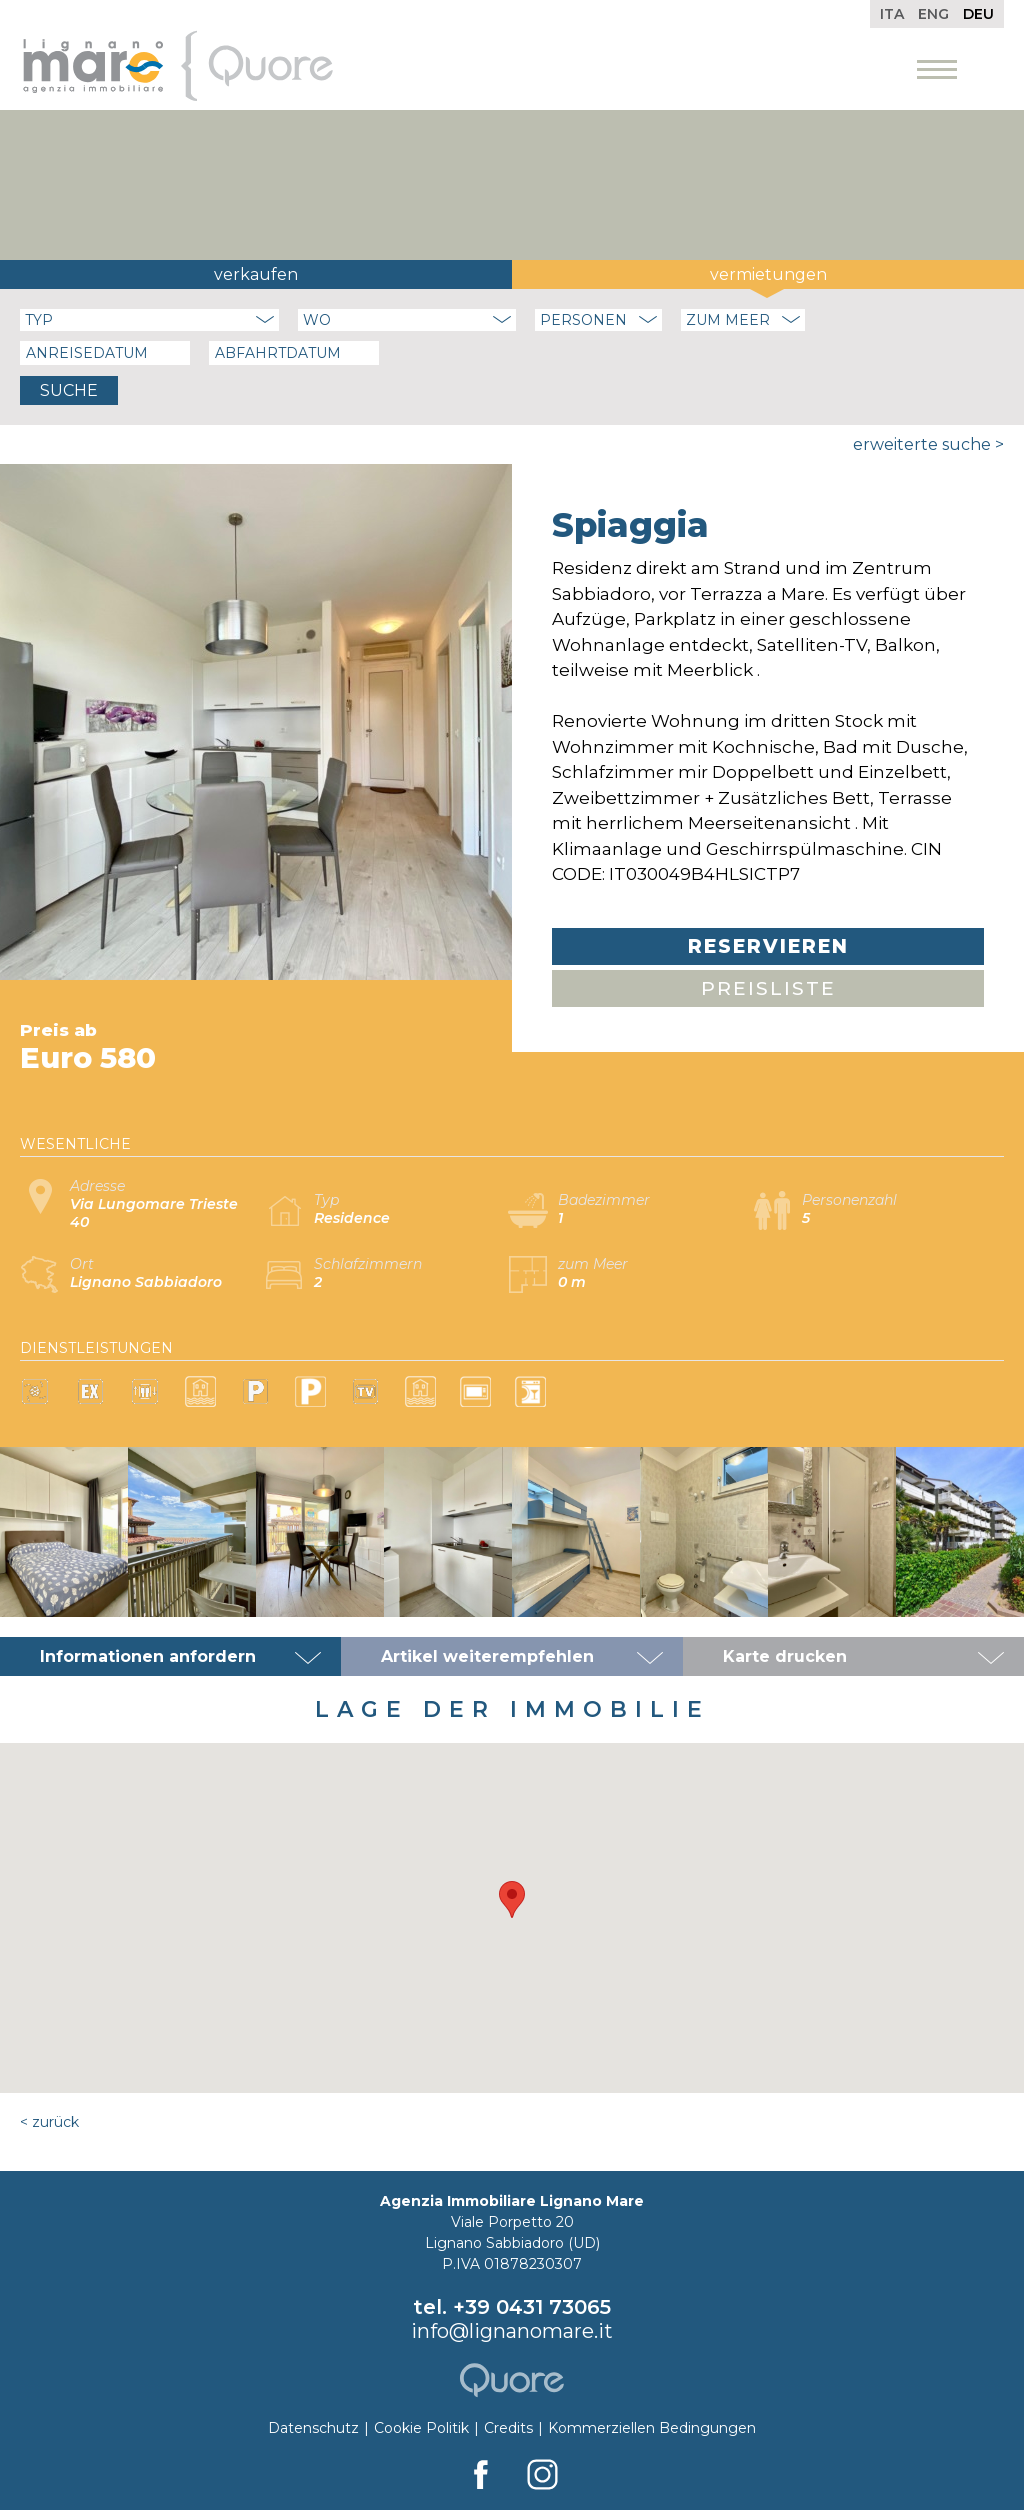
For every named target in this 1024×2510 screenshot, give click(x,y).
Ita (892, 14)
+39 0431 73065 (532, 2307)
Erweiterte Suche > (928, 444)
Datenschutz (313, 2428)
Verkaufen (256, 274)
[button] (512, 1899)
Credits (508, 2428)
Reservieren (768, 946)
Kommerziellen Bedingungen (652, 2428)
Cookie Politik (421, 2428)
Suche (69, 390)
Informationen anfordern (148, 1656)
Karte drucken (785, 1656)
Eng (933, 14)
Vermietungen (768, 274)
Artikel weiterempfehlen (487, 1656)
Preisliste (768, 988)
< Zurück (49, 2122)
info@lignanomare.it (512, 2331)
